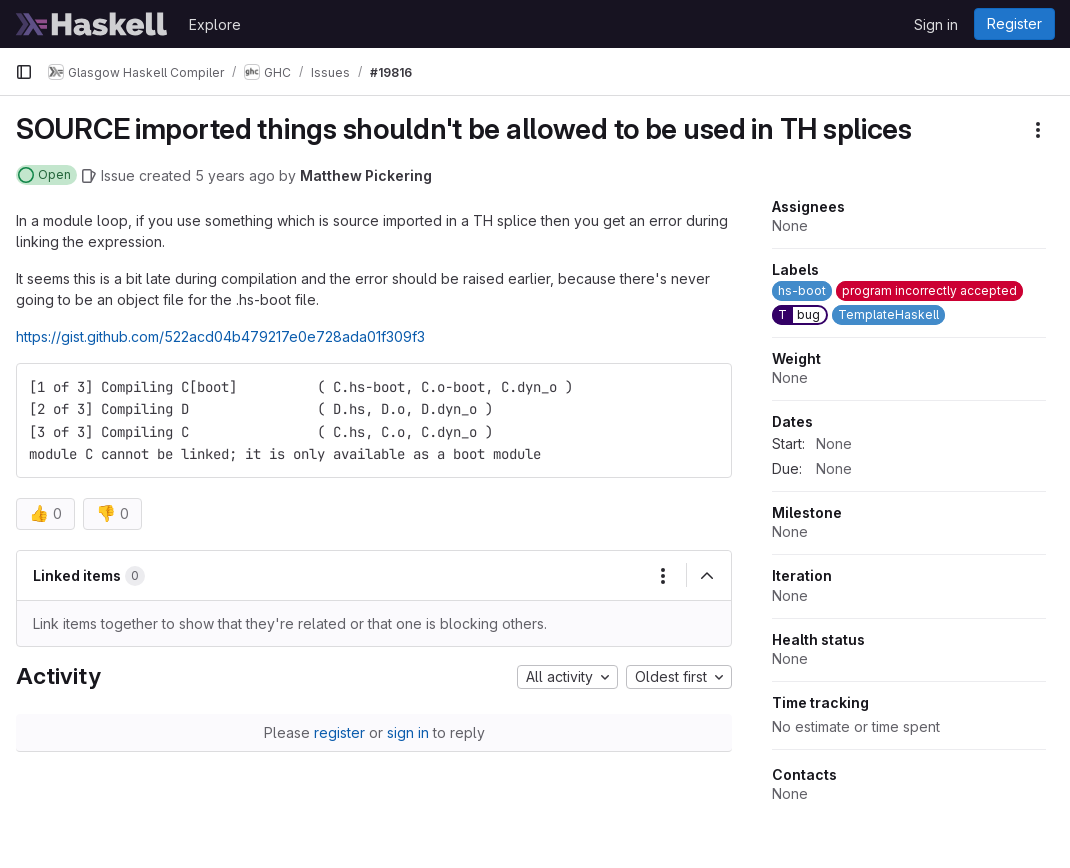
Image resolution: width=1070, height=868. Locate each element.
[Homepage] (92, 24)
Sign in (936, 24)
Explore (215, 24)
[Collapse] (707, 576)
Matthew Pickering (366, 175)
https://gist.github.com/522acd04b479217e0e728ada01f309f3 (220, 336)
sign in (408, 732)
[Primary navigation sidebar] (24, 72)
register (339, 732)
